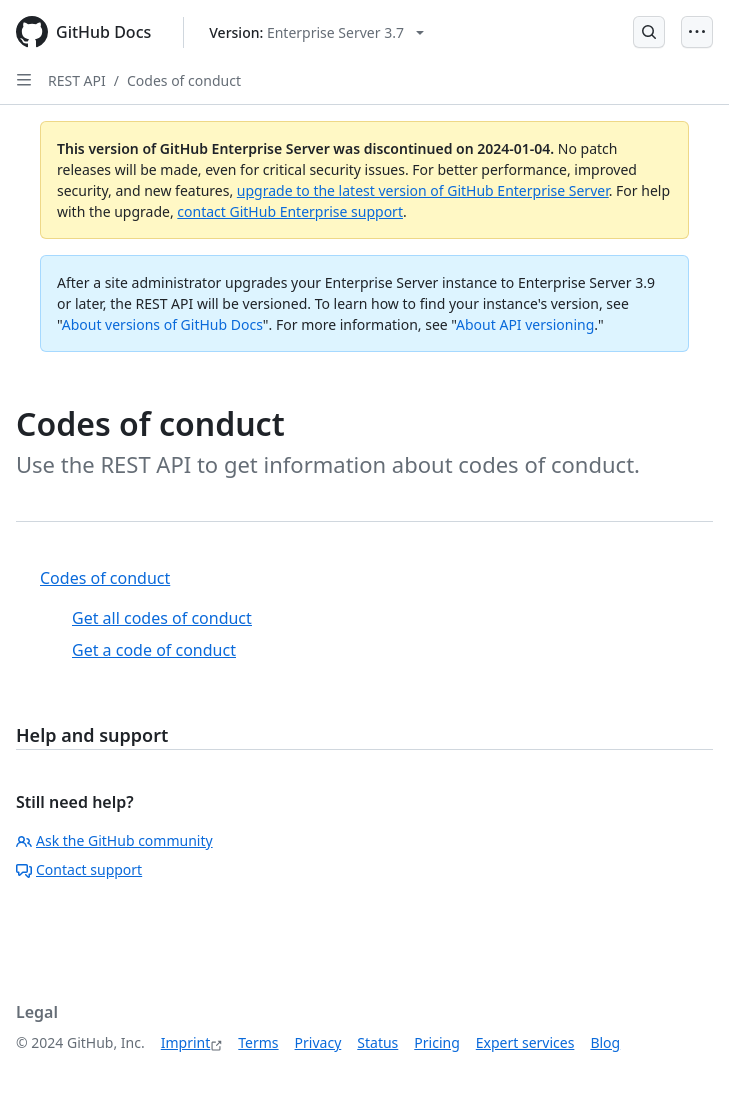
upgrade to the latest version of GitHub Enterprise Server (423, 190)
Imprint (186, 1042)
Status (377, 1042)
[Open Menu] (697, 32)
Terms (258, 1042)
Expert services (525, 1042)
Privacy (318, 1042)
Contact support (79, 869)
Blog (605, 1042)
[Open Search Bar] (649, 32)
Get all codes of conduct (162, 618)
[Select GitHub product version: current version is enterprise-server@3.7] (316, 32)
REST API (77, 80)
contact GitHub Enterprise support (290, 211)
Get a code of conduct (154, 650)
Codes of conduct (184, 80)
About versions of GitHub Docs (162, 324)
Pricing (436, 1042)
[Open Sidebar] (24, 80)
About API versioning (525, 324)
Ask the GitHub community (114, 840)
